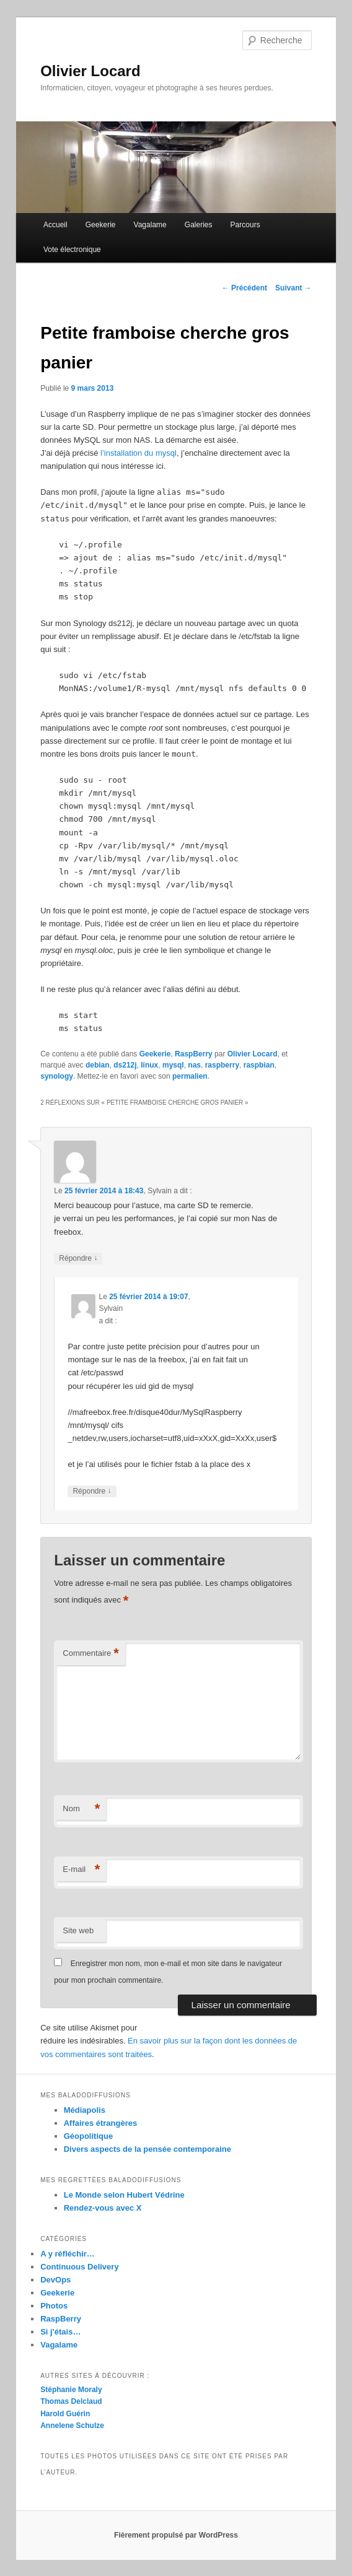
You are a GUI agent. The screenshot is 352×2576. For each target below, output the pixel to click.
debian (98, 1065)
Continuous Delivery (79, 2266)
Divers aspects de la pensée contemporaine (147, 2149)
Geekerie (101, 224)
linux (149, 1065)
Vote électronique (72, 249)
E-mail (81, 1870)
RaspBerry (194, 1054)
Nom (81, 1809)
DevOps (55, 2279)
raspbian (259, 1065)
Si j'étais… (60, 2331)
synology (56, 1076)
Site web (78, 1930)
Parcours (245, 224)
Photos (54, 2305)
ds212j (124, 1065)
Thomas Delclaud (71, 2401)
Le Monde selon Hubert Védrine (124, 2195)
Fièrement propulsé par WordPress (176, 2535)
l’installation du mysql (138, 453)
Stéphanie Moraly (71, 2389)
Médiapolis (84, 2110)
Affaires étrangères (101, 2123)
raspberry (222, 1065)
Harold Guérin (65, 2413)
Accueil (55, 224)
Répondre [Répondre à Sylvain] (78, 1258)
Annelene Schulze (72, 2425)
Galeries (199, 224)
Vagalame (150, 224)
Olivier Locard (90, 71)
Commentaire (91, 1654)
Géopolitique (88, 2136)
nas (194, 1065)
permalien (190, 1076)
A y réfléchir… (67, 2253)
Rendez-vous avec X (103, 2208)
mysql (173, 1065)
